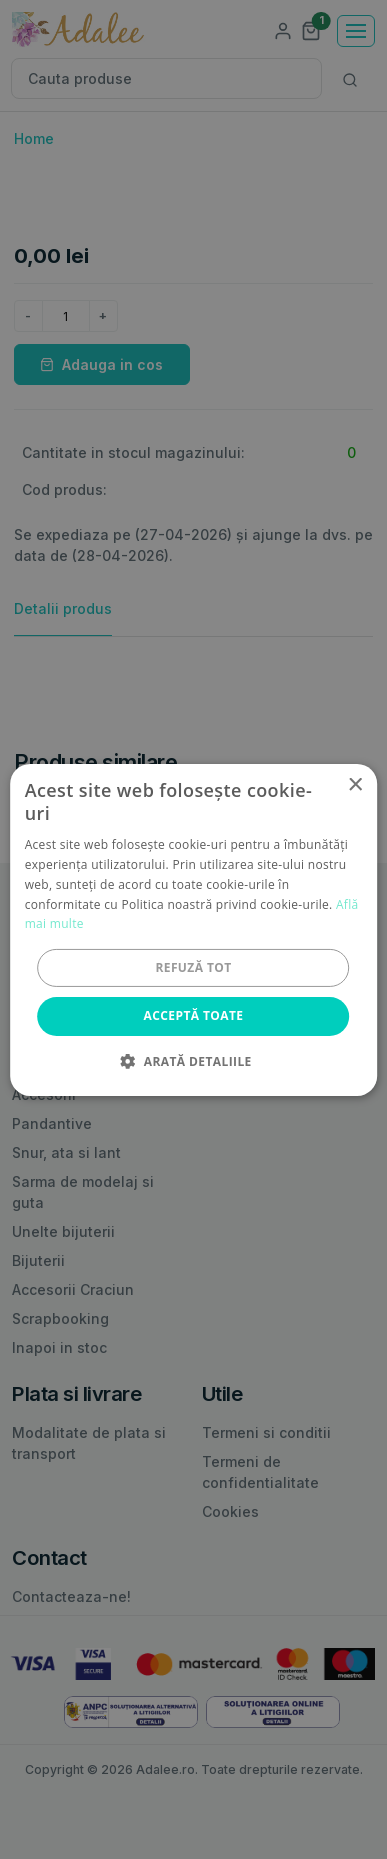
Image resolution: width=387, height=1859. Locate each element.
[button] (193, 1061)
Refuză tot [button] (193, 967)
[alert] (193, 929)
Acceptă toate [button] (194, 1015)
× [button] (354, 784)
